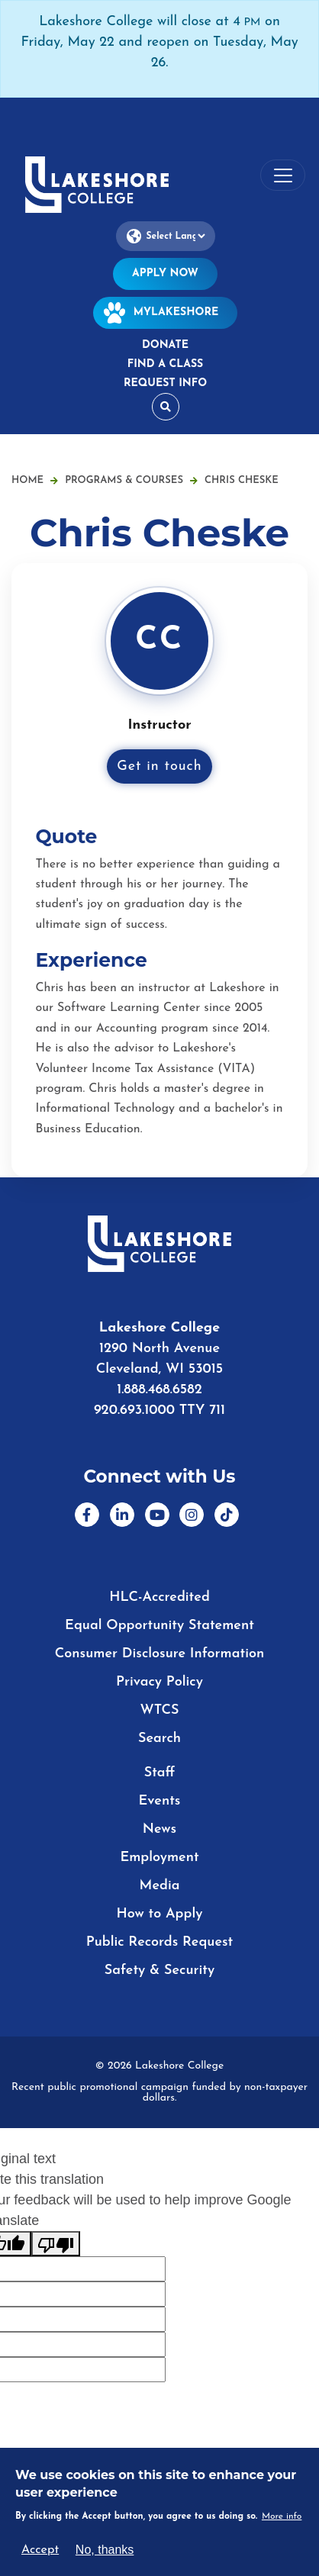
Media (160, 1886)
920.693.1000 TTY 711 (159, 1410)
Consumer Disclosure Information (159, 1654)
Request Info (165, 383)
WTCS (159, 1710)
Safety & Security (159, 1970)
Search (159, 1738)
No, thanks (105, 2549)
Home (27, 480)
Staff (160, 1773)
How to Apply (160, 1914)
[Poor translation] (55, 2243)
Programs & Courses (131, 480)
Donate (165, 345)
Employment (159, 1857)
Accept (40, 2550)
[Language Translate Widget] (165, 236)
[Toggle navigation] (282, 175)
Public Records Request (160, 1942)
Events (160, 1801)
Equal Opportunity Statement (159, 1625)
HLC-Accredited (159, 1597)
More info (282, 2516)
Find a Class (165, 364)
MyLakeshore (165, 312)
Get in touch (159, 766)
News (159, 1829)
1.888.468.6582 (159, 1390)
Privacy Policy (159, 1682)
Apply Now (165, 273)
